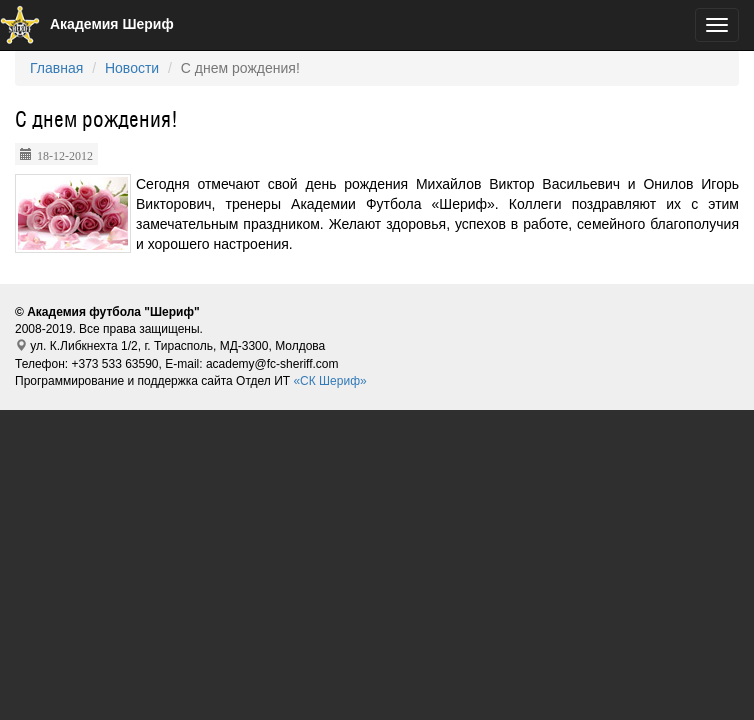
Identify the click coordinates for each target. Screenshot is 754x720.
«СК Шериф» (329, 381)
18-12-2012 (65, 154)
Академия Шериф (87, 24)
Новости (132, 68)
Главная (56, 68)
